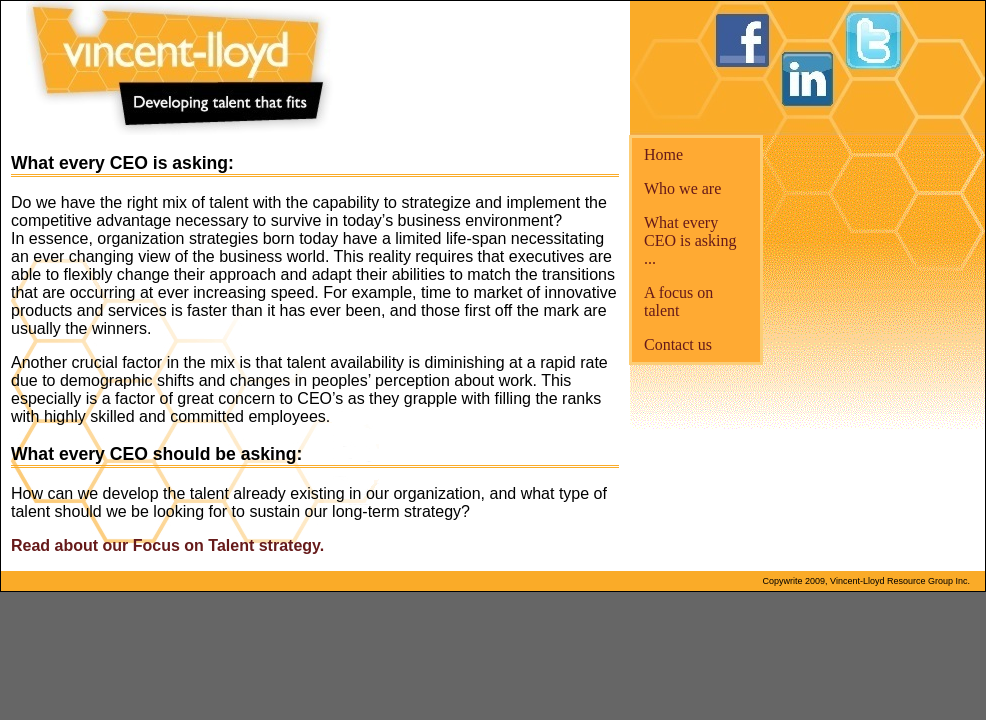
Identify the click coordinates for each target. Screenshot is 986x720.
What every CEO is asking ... (690, 240)
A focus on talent (678, 301)
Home (663, 154)
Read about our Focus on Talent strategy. (167, 545)
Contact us (678, 344)
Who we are (682, 188)
